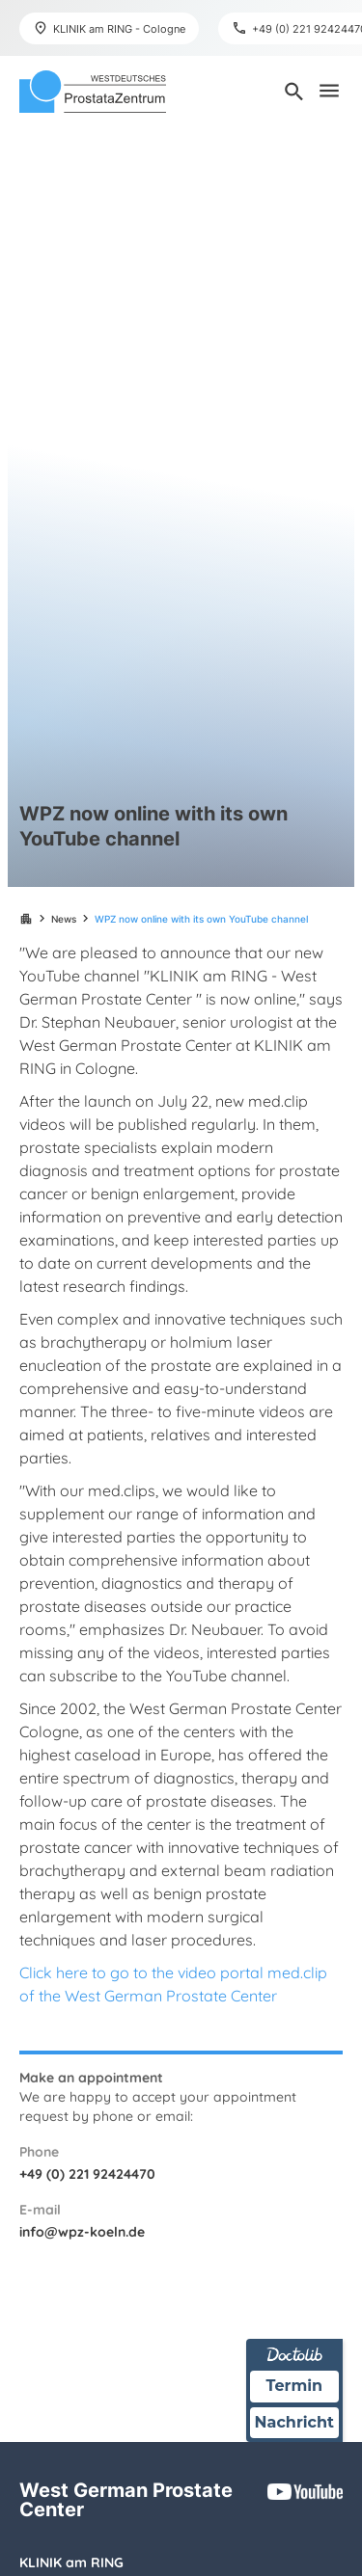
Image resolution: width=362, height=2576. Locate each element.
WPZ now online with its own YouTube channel (201, 919)
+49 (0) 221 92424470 (87, 2174)
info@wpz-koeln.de (82, 2232)
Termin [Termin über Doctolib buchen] (294, 2385)
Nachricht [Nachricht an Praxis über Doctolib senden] (294, 2422)
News (63, 919)
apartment (26, 919)
